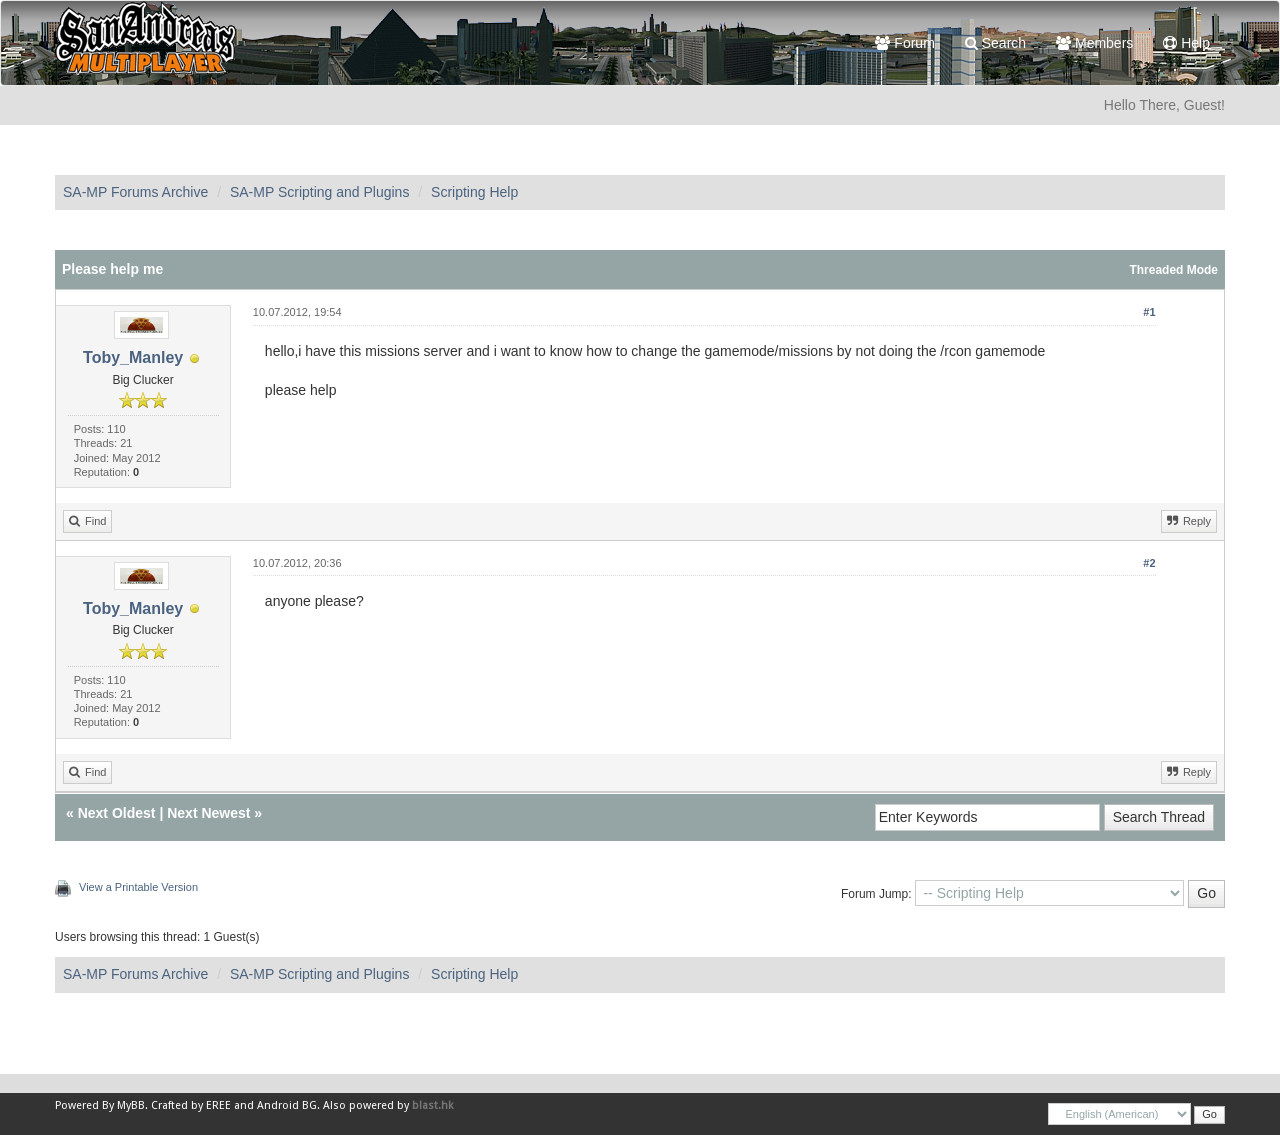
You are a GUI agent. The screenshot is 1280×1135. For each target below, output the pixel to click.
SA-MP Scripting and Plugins (320, 192)
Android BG (287, 1105)
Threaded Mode (1173, 270)
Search (995, 43)
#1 (1149, 312)
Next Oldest (117, 813)
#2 (1149, 563)
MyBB (131, 1105)
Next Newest (208, 813)
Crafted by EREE (191, 1105)
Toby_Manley (133, 357)
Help (1186, 43)
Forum (904, 43)
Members (1094, 43)
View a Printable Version (138, 887)
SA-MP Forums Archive (135, 192)
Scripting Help (474, 192)
